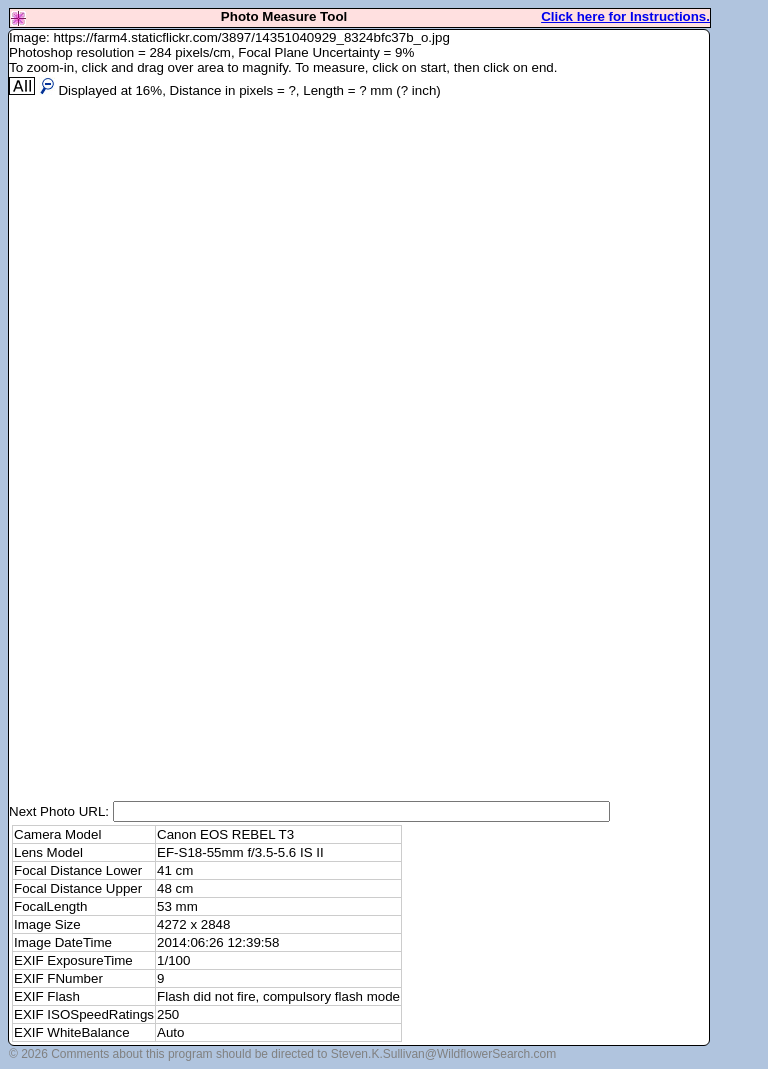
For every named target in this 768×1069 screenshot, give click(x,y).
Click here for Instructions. (625, 16)
